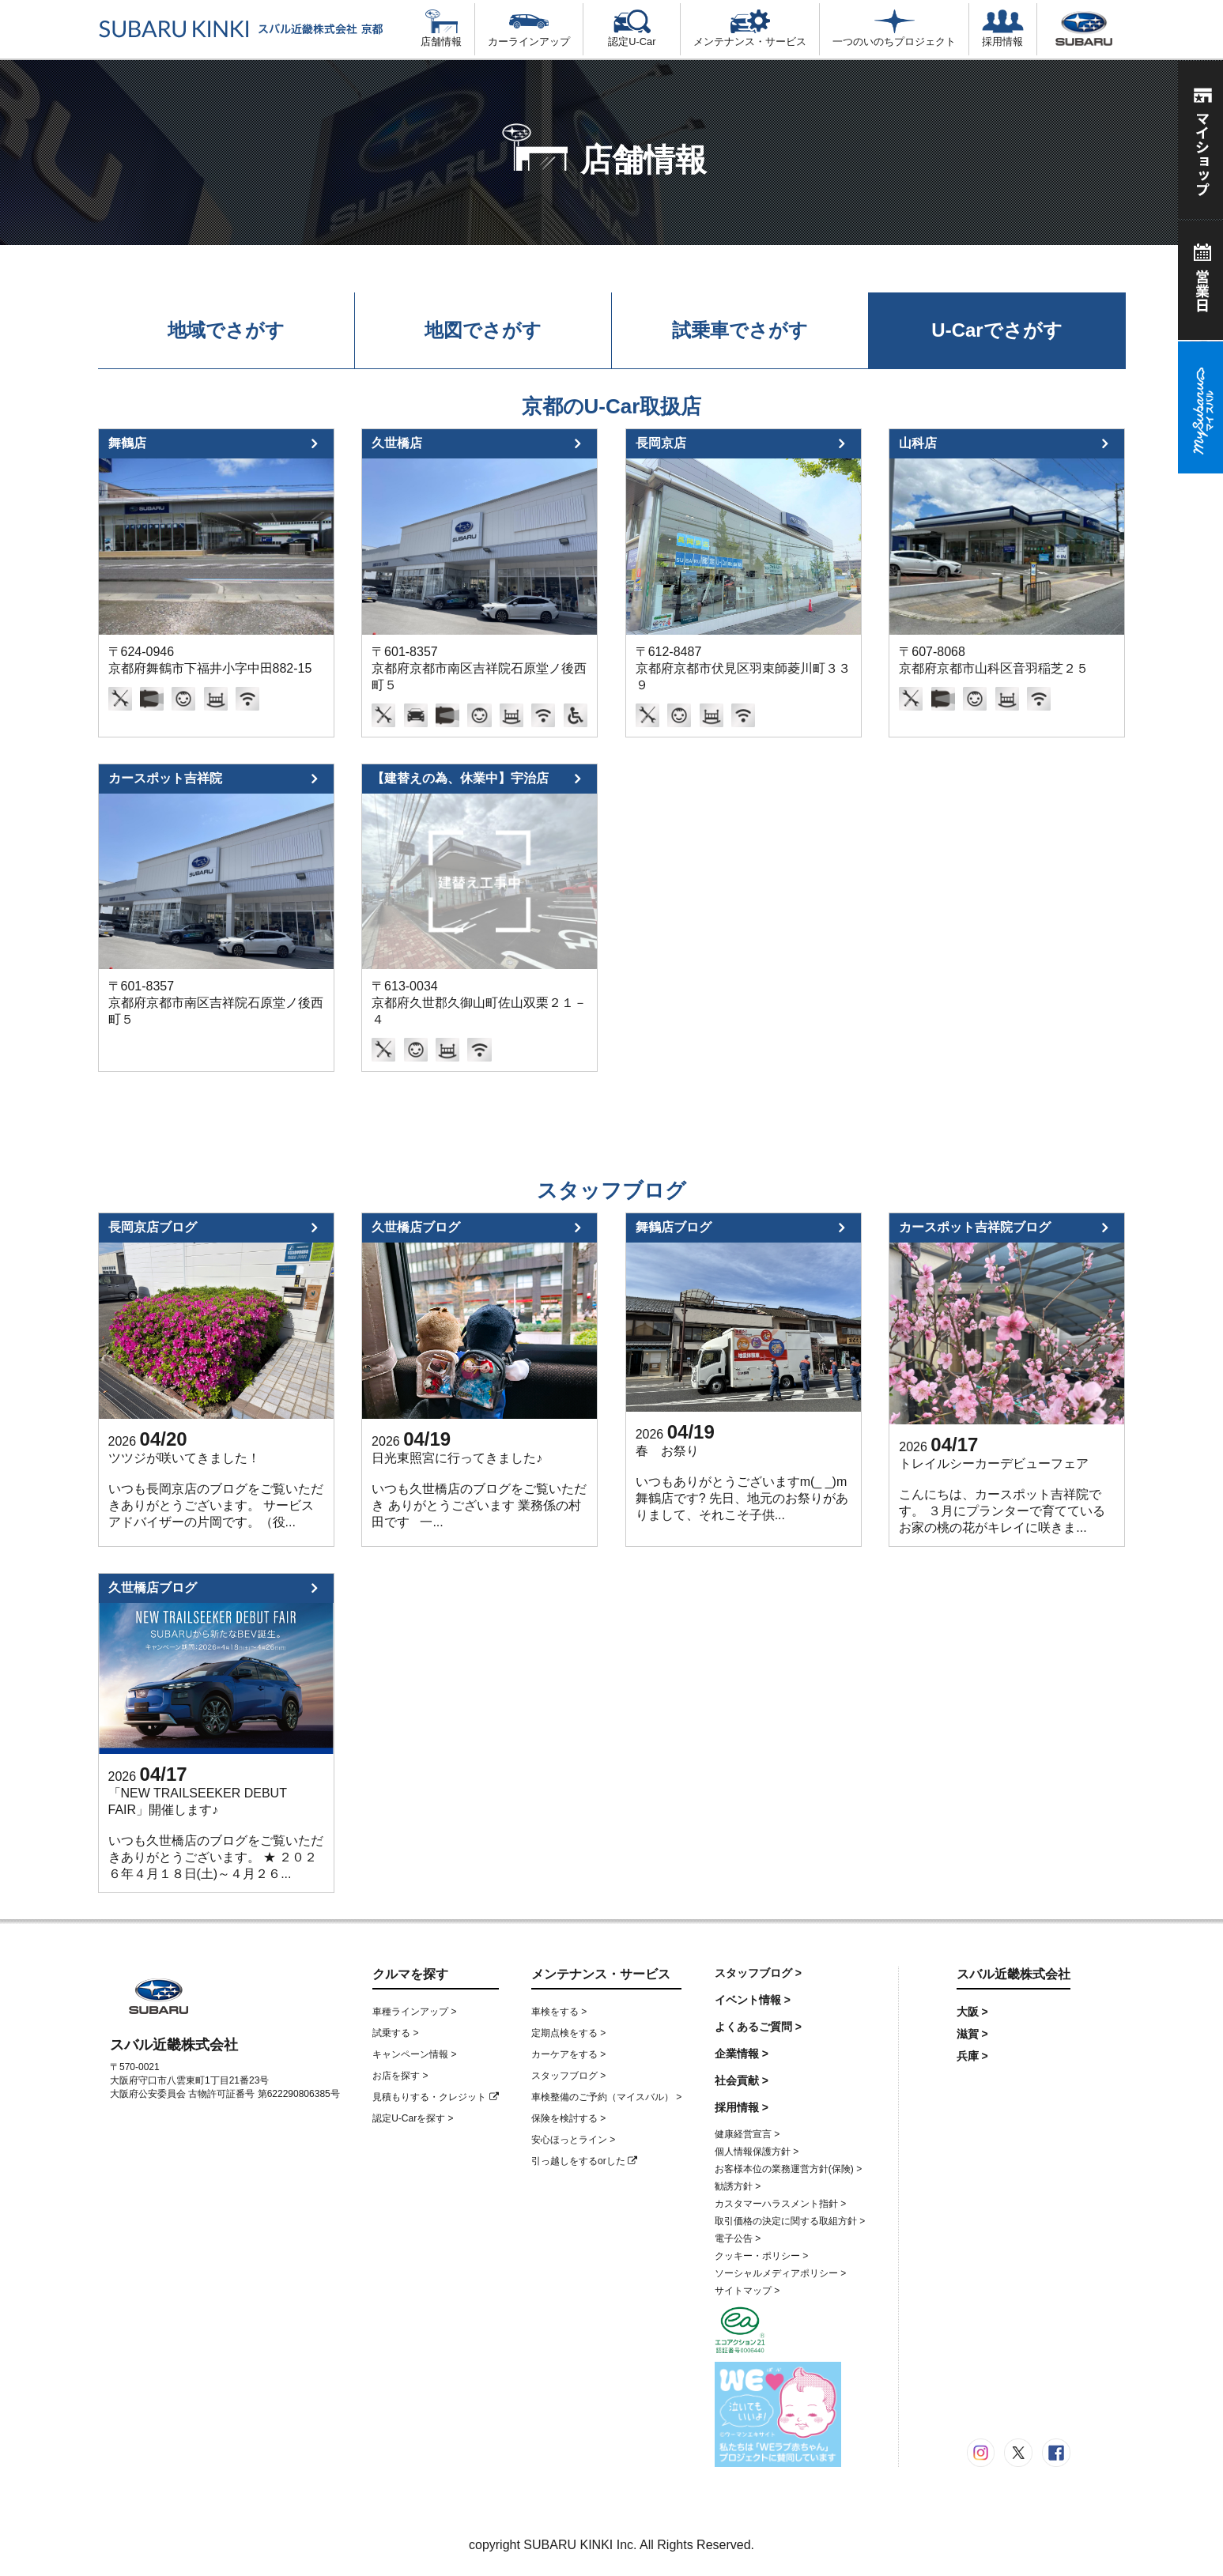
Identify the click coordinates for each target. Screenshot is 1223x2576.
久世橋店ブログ (416, 1227)
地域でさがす (226, 330)
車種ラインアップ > (414, 2011)
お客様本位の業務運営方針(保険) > (788, 2168)
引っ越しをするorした (584, 2161)
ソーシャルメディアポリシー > (780, 2273)
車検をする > (559, 2011)
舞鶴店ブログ (674, 1227)
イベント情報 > (753, 1999)
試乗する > (395, 2033)
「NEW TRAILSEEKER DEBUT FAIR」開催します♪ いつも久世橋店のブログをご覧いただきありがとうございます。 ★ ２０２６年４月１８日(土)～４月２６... (215, 1833)
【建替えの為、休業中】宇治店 (460, 778)
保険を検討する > (568, 2118)
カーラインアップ (529, 28)
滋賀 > (972, 2033)
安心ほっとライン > (573, 2139)
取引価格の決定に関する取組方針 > (790, 2221)
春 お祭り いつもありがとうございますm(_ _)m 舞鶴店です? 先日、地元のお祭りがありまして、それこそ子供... (742, 1483)
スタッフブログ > (568, 2075)
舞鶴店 (127, 443)
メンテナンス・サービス (749, 28)
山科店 (918, 443)
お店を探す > (400, 2075)
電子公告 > (738, 2238)
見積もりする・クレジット (435, 2097)
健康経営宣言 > (747, 2134)
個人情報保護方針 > (756, 2151)
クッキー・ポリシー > (761, 2255)
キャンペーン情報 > (414, 2054)
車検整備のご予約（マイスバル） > (606, 2097)
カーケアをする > (568, 2054)
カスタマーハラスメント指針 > (780, 2203)
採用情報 (1002, 28)
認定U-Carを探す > (412, 2118)
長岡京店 (661, 443)
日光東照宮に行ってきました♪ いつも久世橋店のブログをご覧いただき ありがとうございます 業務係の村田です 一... (479, 1490)
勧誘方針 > (738, 2186)
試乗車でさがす (740, 330)
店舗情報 (441, 28)
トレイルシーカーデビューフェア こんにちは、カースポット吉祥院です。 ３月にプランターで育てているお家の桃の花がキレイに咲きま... (1001, 1495)
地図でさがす (483, 330)
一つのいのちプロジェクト (894, 28)
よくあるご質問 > (758, 2026)
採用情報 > (741, 2107)
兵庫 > (972, 2056)
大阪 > (972, 2011)
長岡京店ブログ (152, 1227)
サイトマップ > (747, 2290)
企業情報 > (741, 2053)
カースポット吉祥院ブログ (975, 1227)
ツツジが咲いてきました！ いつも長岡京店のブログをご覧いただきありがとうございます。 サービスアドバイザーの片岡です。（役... (215, 1490)
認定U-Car (631, 28)
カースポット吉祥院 (165, 778)
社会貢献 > (741, 2080)
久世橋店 (397, 443)
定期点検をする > (568, 2033)
